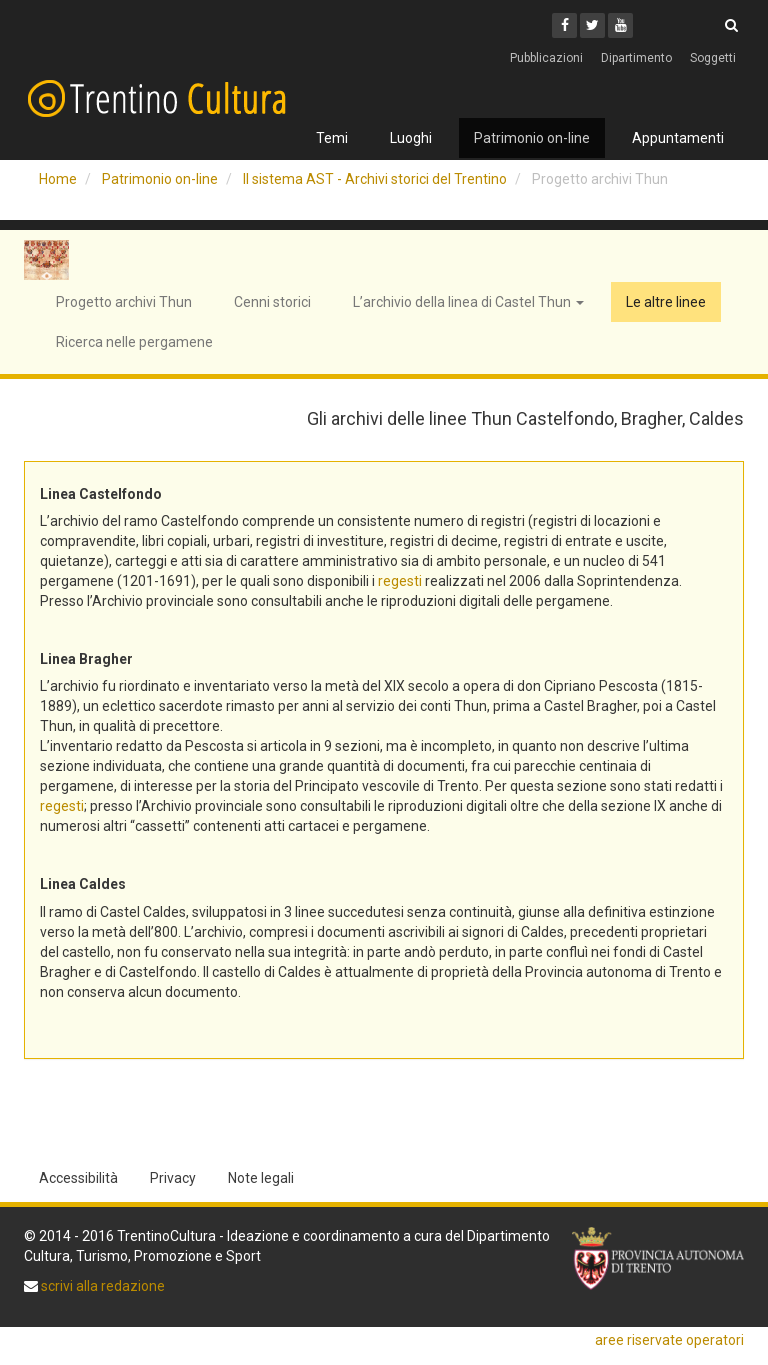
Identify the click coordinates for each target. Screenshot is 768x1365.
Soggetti (713, 58)
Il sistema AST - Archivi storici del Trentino (375, 179)
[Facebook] (564, 25)
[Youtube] (620, 25)
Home (58, 179)
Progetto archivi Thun (124, 302)
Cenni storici (272, 302)
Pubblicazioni (546, 58)
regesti (400, 581)
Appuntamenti (678, 138)
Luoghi (411, 138)
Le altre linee (666, 302)
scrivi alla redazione (101, 1286)
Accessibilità (78, 1178)
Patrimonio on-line (532, 138)
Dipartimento (636, 58)
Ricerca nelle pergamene (134, 342)
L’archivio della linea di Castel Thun (468, 302)
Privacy (173, 1178)
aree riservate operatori (669, 1340)
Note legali (261, 1178)
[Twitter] (592, 25)
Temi (332, 138)
